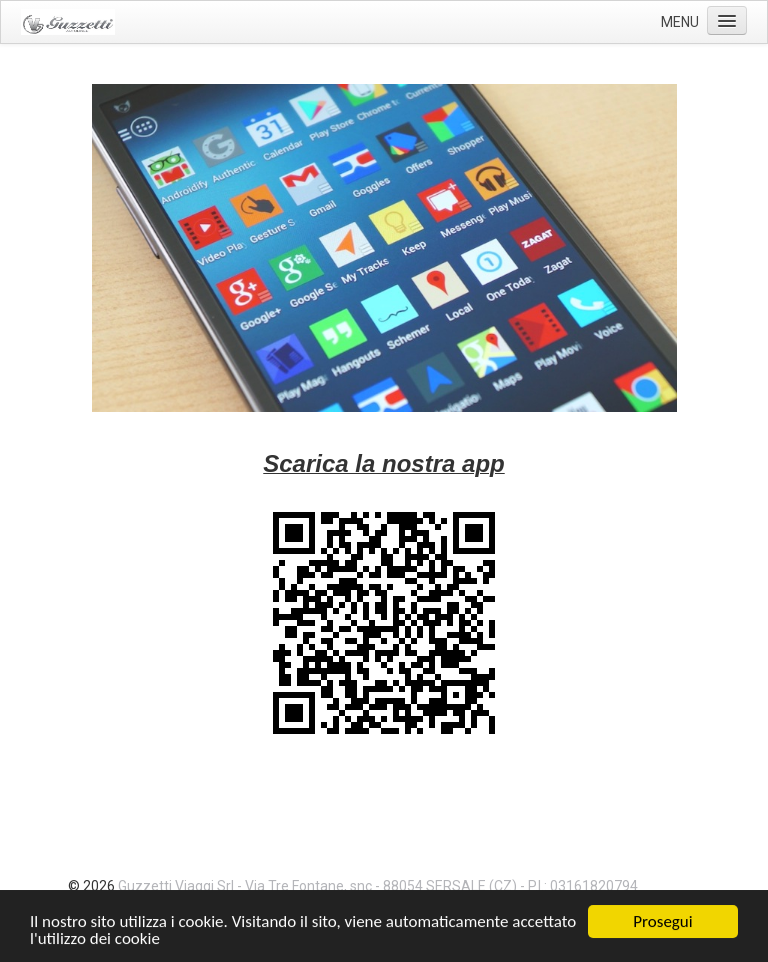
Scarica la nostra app (383, 463)
